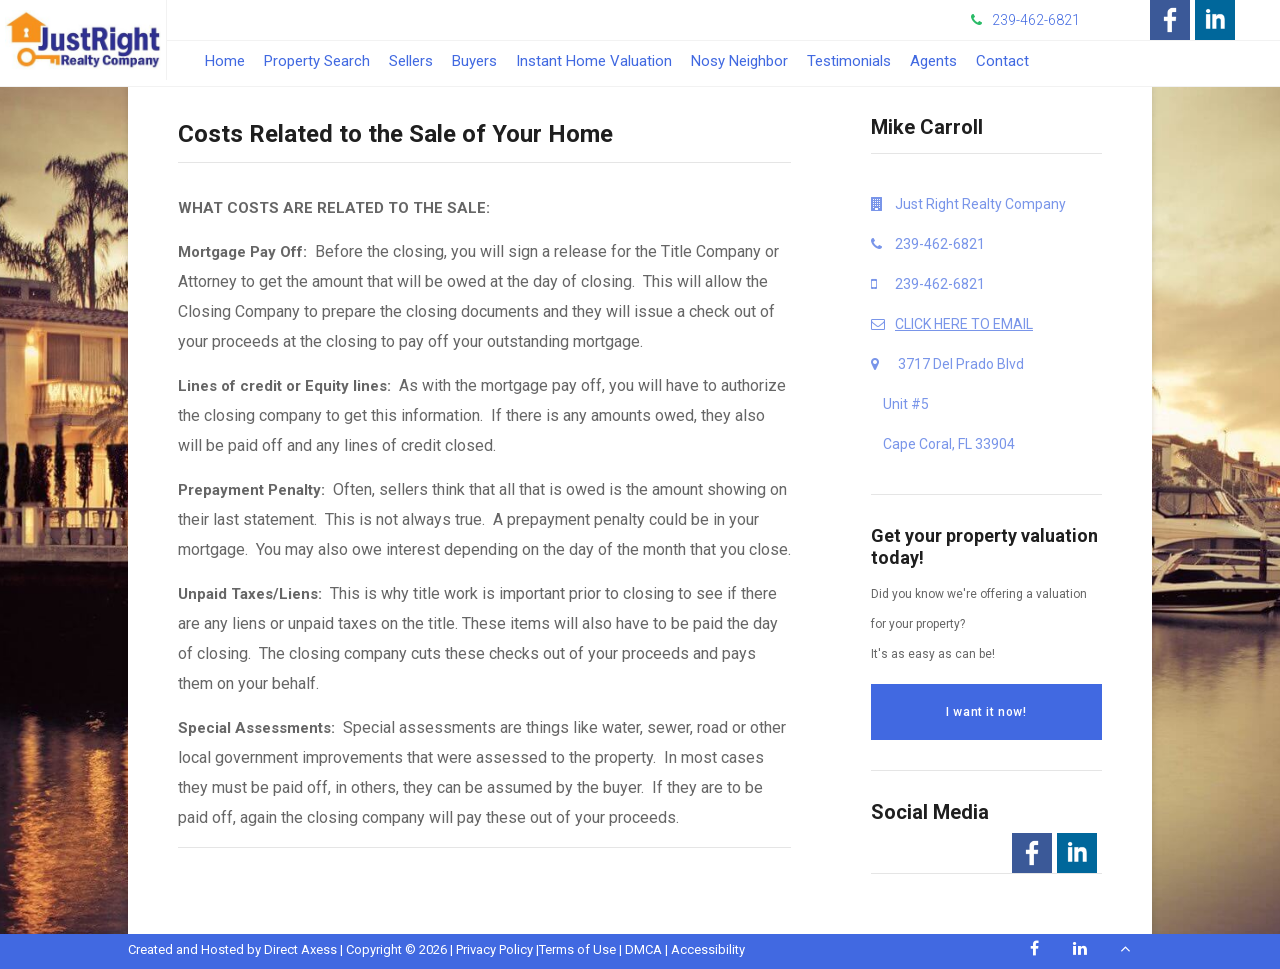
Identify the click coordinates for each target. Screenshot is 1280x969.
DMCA (643, 949)
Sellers (411, 61)
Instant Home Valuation (594, 61)
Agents (933, 61)
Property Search (317, 61)
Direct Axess (300, 949)
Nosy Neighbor (739, 61)
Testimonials (849, 61)
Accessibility (708, 949)
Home (225, 61)
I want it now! (986, 712)
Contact (1002, 61)
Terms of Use (577, 949)
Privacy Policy (494, 949)
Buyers (474, 61)
